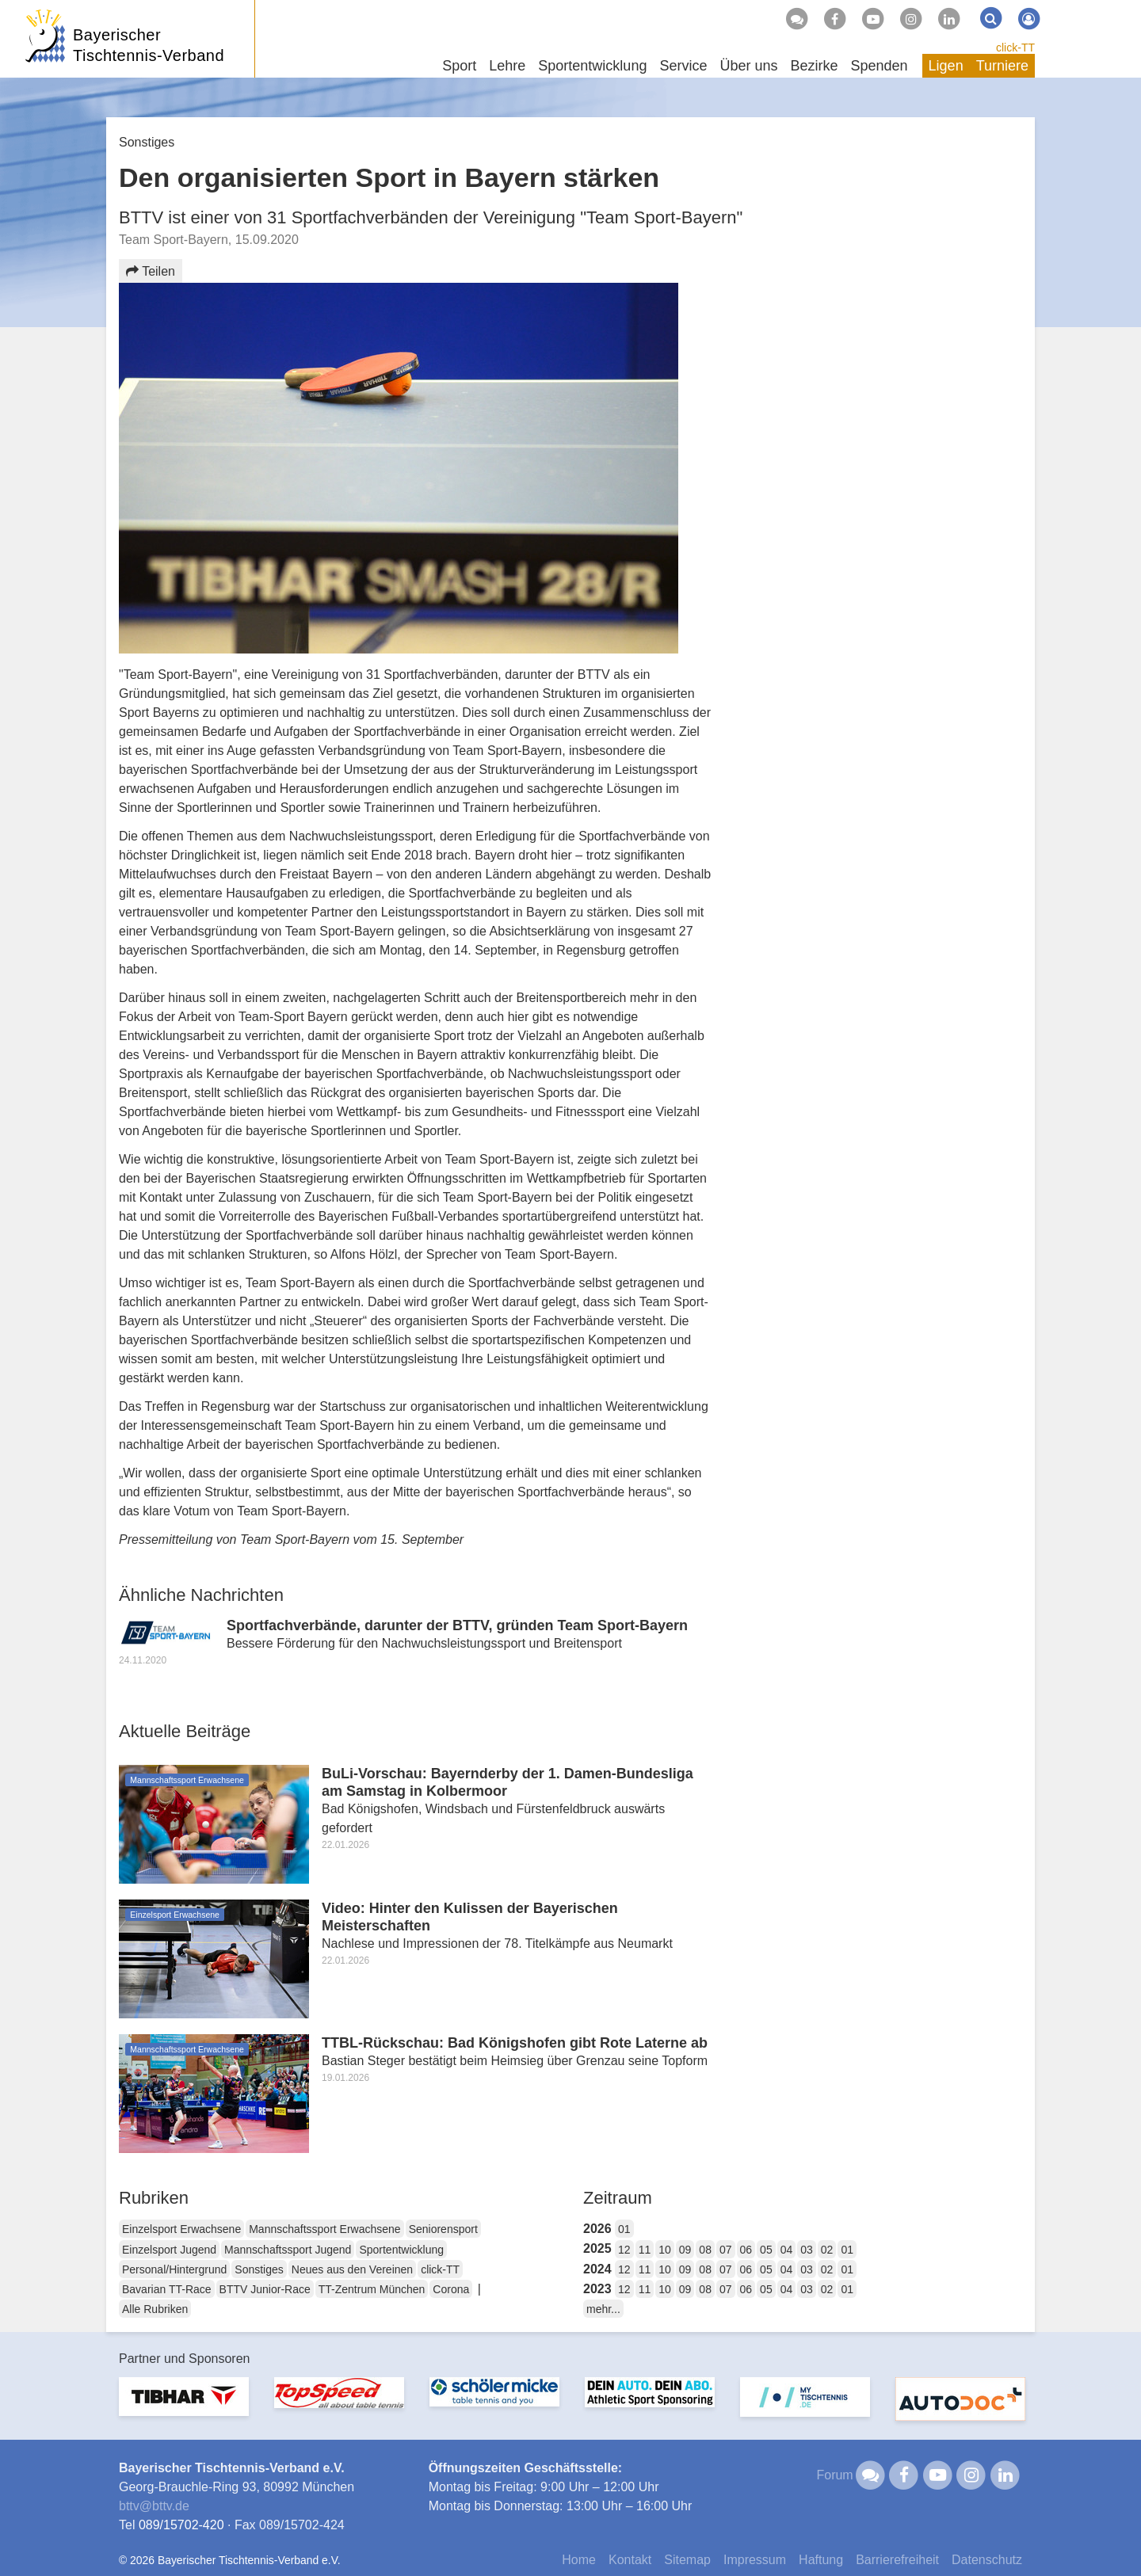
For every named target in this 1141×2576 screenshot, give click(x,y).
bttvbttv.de (154, 2506)
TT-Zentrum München (372, 2289)
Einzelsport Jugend (169, 2249)
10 (664, 2249)
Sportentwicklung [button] (592, 66)
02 (827, 2249)
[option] (183, 2406)
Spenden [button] (879, 66)
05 (766, 2249)
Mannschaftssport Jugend (287, 2249)
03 (806, 2249)
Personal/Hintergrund (174, 2269)
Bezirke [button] (814, 66)
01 (624, 2229)
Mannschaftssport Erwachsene (324, 2229)
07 (725, 2249)
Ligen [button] (946, 66)
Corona (451, 2289)
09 (685, 2249)
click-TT (1015, 47)
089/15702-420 (181, 2525)
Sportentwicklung (401, 2249)
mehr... (603, 2309)
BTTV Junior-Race (265, 2289)
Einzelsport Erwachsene (181, 2229)
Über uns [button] (748, 66)
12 (624, 2249)
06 (746, 2249)
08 (705, 2249)
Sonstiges (259, 2269)
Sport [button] (459, 66)
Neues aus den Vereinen (352, 2269)
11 (645, 2249)
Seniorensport (443, 2229)
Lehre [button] (507, 66)
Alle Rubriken (155, 2309)
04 (786, 2249)
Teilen (150, 271)
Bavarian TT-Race (167, 2289)
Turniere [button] (1002, 66)
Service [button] (683, 66)
